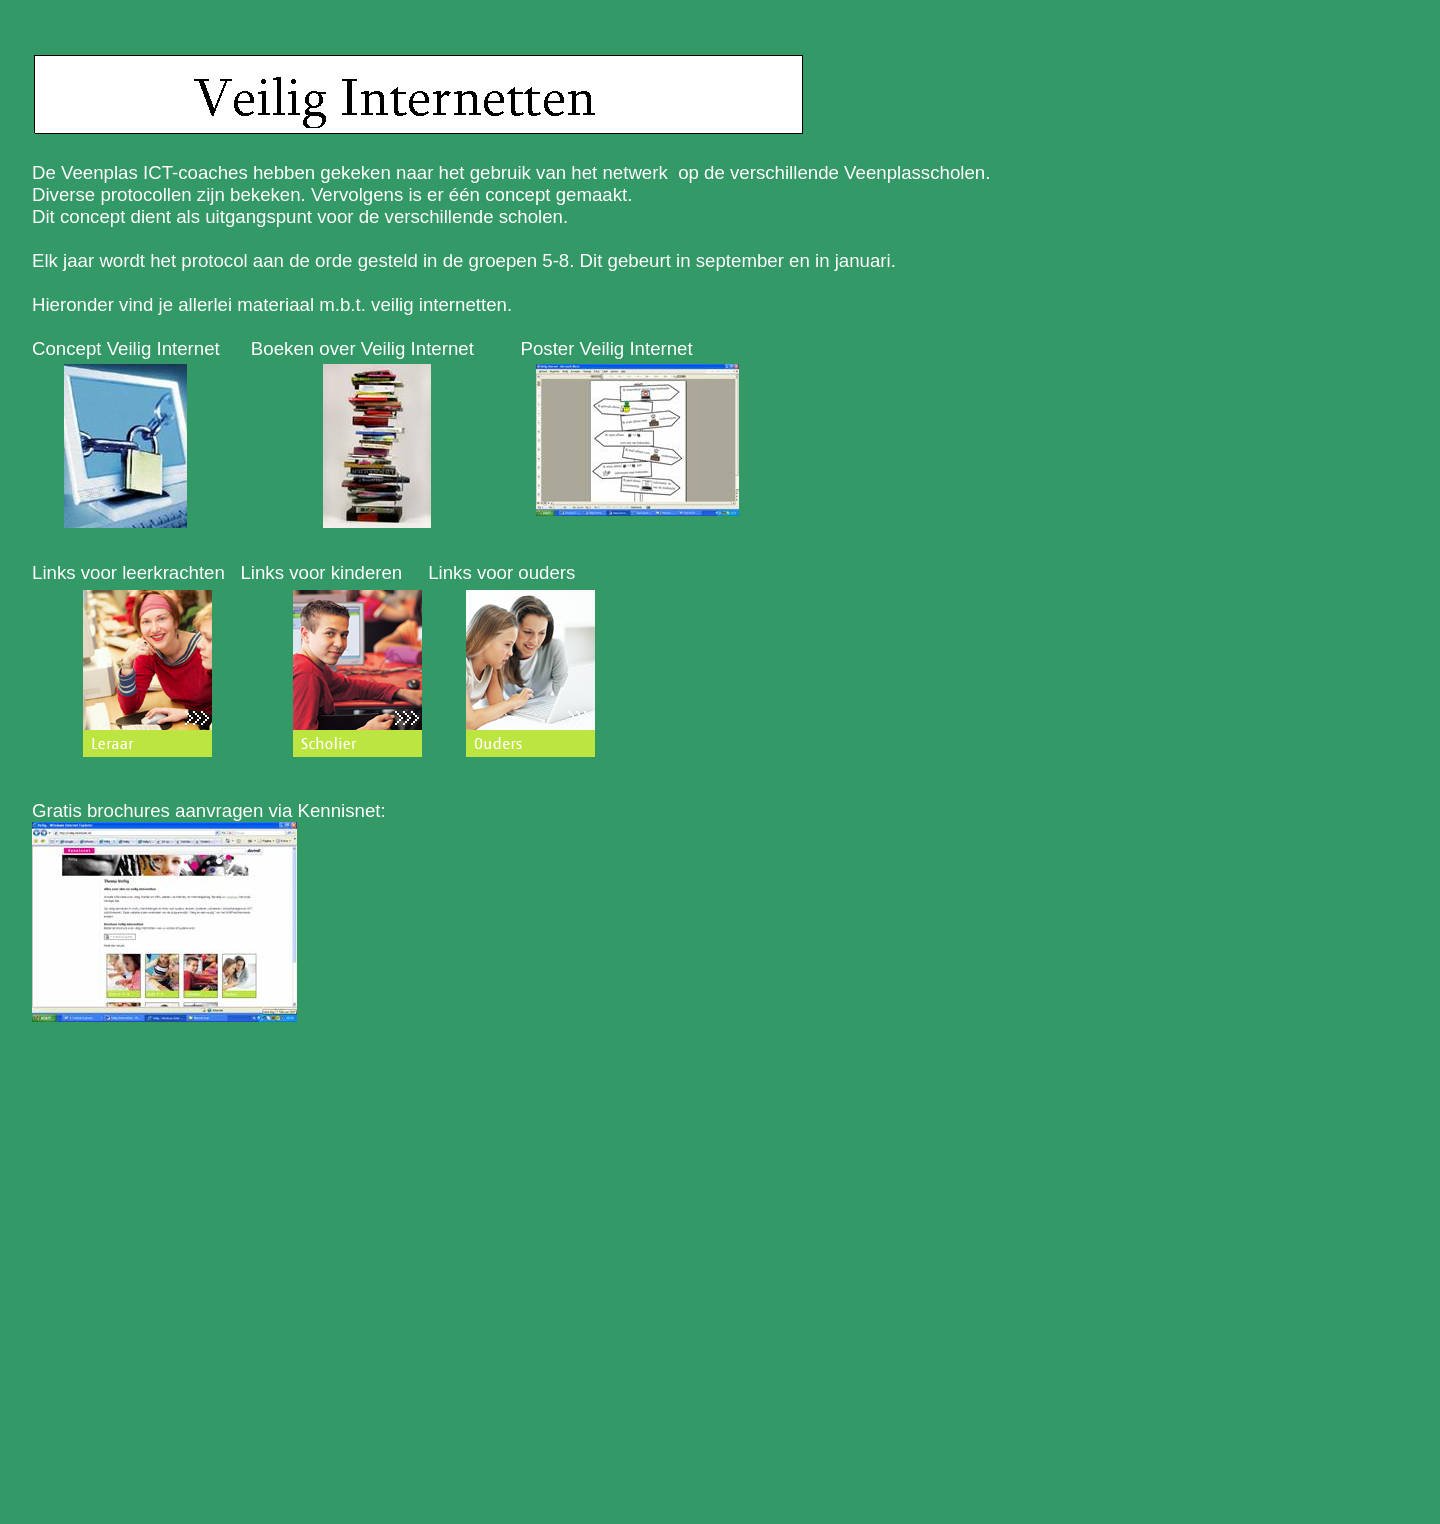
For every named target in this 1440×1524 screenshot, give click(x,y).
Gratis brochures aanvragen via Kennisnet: (209, 810)
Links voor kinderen (321, 572)
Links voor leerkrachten (128, 572)
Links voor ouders (501, 572)
